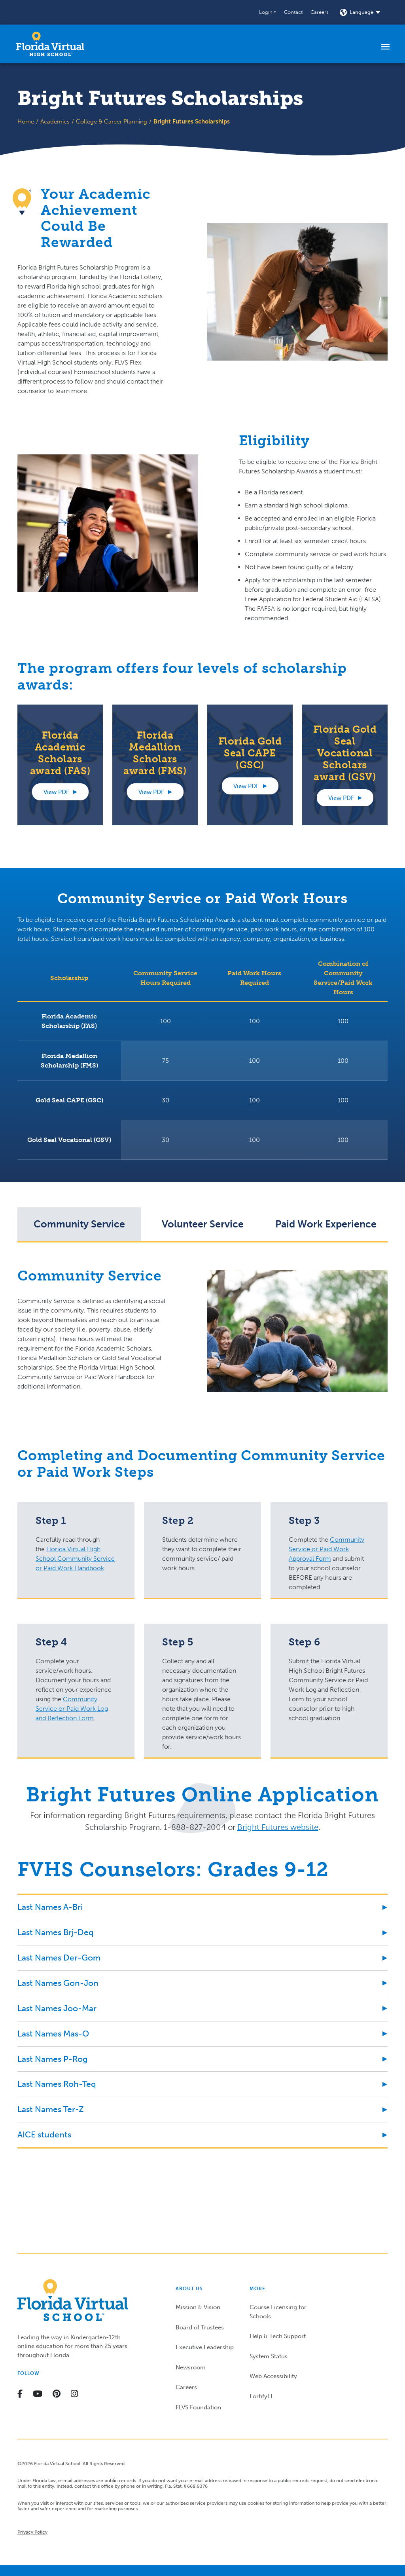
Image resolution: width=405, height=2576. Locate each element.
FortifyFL (262, 2396)
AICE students (44, 2134)
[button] (267, 12)
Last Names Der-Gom (58, 1957)
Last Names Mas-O (53, 2033)
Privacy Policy (32, 2532)
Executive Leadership (205, 2347)
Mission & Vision (198, 2307)
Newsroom (191, 2367)
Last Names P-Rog (52, 2059)
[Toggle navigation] (385, 46)
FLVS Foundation (198, 2407)
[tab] (79, 1224)
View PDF (56, 792)
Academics (55, 121)
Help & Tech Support (278, 2336)
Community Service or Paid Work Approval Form (326, 1549)
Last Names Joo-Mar (57, 2008)
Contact (293, 12)
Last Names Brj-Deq (55, 1932)
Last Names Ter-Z (50, 2109)
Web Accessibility (273, 2376)
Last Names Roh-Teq (56, 2084)
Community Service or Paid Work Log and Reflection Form (72, 1708)
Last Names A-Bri (50, 1907)
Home (25, 121)
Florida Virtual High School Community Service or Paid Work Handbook (75, 1558)
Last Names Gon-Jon (57, 1983)
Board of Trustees (200, 2327)
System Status (269, 2356)
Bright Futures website (277, 1827)
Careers (319, 12)
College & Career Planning (111, 121)
